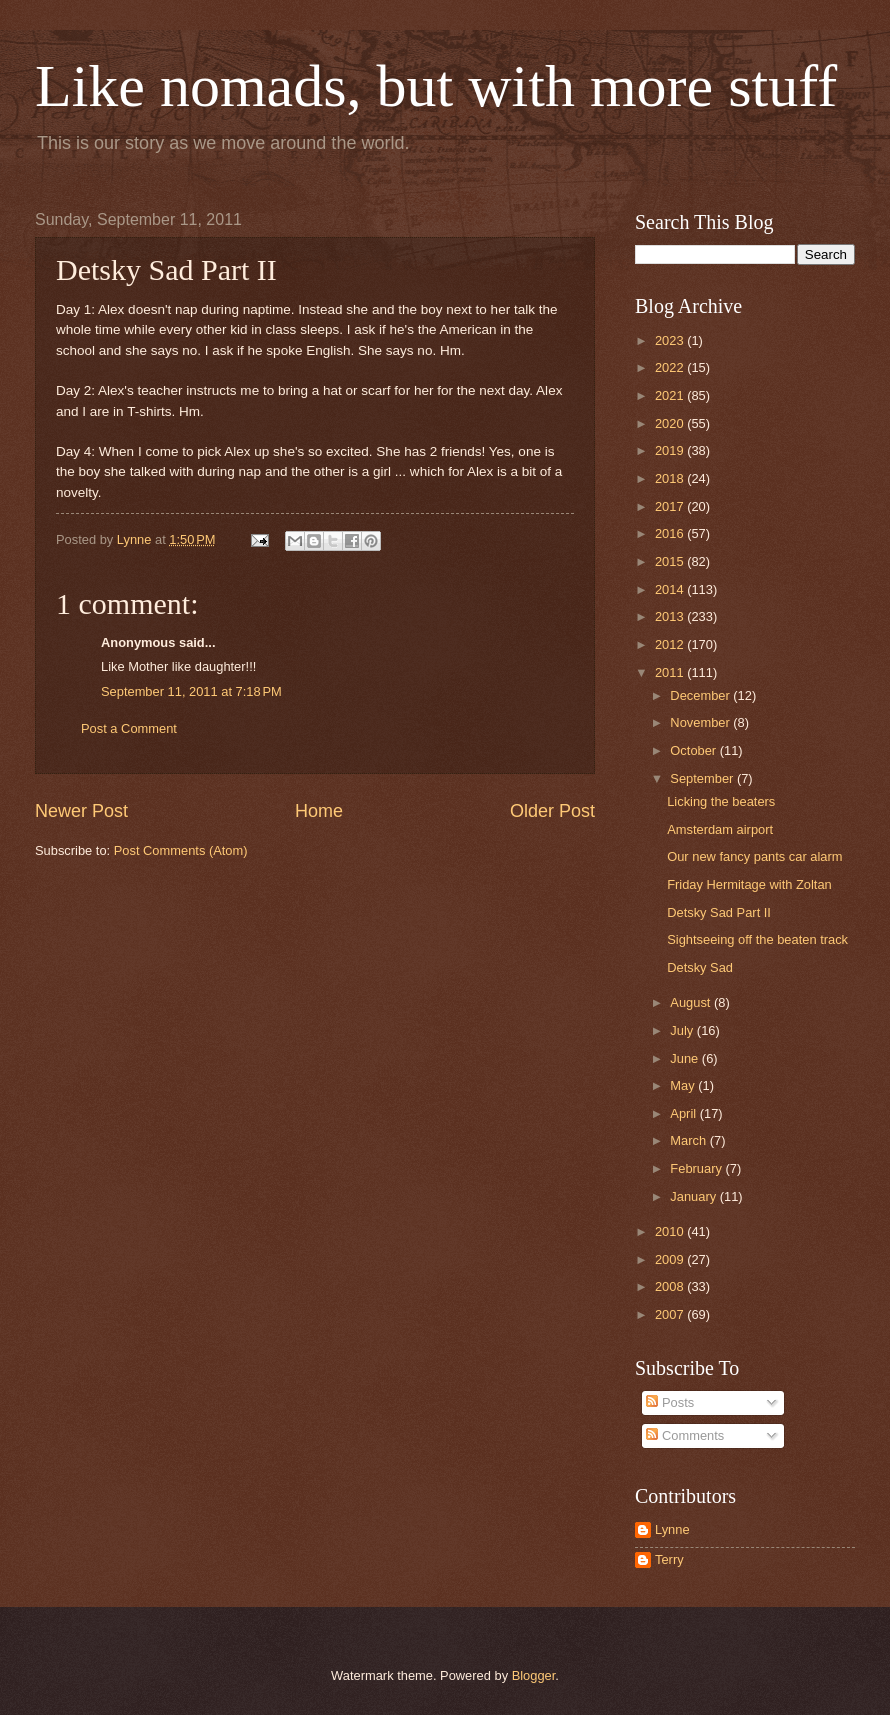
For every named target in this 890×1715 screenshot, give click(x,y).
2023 (671, 340)
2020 (671, 423)
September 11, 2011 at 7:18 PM (191, 691)
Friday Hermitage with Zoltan (749, 884)
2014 (671, 589)
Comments (685, 1435)
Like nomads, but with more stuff (436, 86)
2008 (671, 1286)
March (689, 1140)
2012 (671, 644)
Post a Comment (129, 728)
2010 (671, 1231)
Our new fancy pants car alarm (754, 856)
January (694, 1196)
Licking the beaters (721, 801)
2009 (671, 1259)
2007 (671, 1314)
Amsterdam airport (720, 829)
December (701, 695)
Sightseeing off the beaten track (757, 939)
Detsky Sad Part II (719, 912)
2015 (671, 561)
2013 (671, 616)
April (684, 1113)
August (692, 1002)
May (684, 1085)
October (694, 750)
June (686, 1058)
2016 (671, 533)
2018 (671, 478)
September (703, 778)
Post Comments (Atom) (181, 850)
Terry (669, 1559)
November (701, 722)
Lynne (672, 1529)
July (683, 1030)
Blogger (534, 1675)
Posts (670, 1402)
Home (319, 811)
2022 (671, 367)
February (697, 1168)
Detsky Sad (700, 967)
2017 (671, 506)
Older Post (552, 811)
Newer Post (81, 811)
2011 (671, 672)
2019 (671, 450)
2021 (671, 395)
